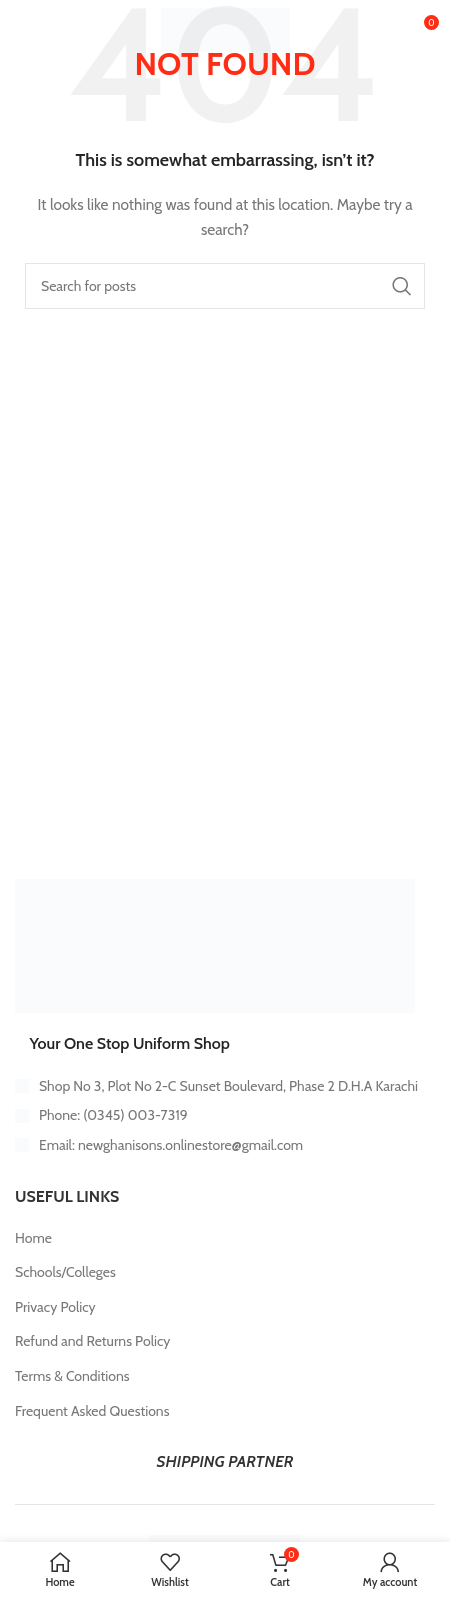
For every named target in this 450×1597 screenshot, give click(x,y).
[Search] (225, 286)
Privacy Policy (55, 1307)
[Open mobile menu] (47, 30)
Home (33, 1238)
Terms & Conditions (72, 1376)
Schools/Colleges (65, 1272)
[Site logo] (225, 28)
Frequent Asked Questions (92, 1411)
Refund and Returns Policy (92, 1341)
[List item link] (225, 1115)
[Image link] (215, 944)
